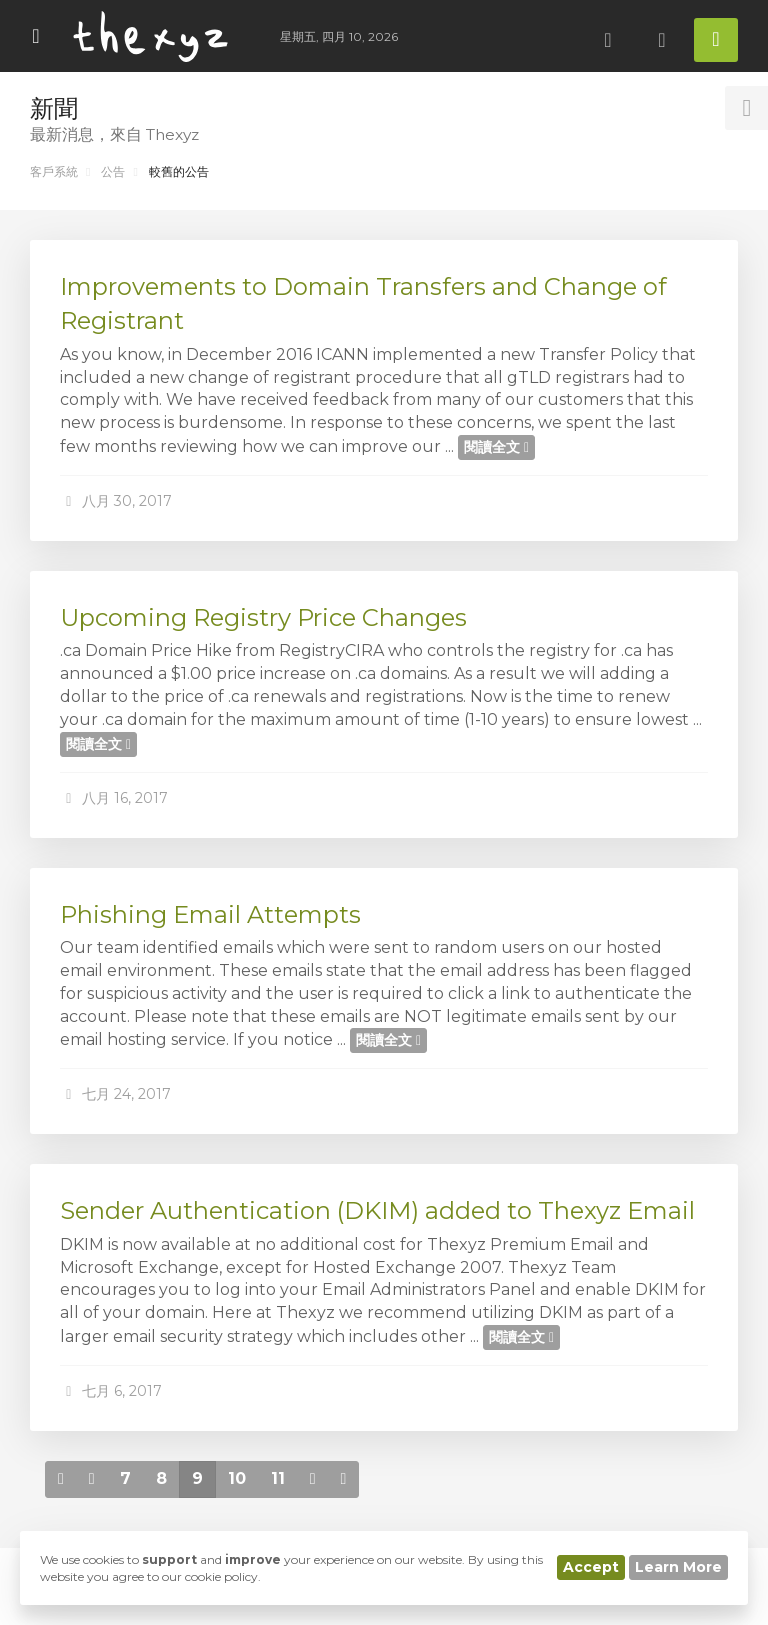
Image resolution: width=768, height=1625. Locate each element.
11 (278, 1478)
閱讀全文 (496, 447)
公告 (113, 171)
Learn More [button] (678, 1567)
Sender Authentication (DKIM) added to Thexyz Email (377, 1210)
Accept (591, 1567)
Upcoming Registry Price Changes (263, 617)
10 (237, 1478)
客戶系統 (54, 171)
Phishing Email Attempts (210, 914)
